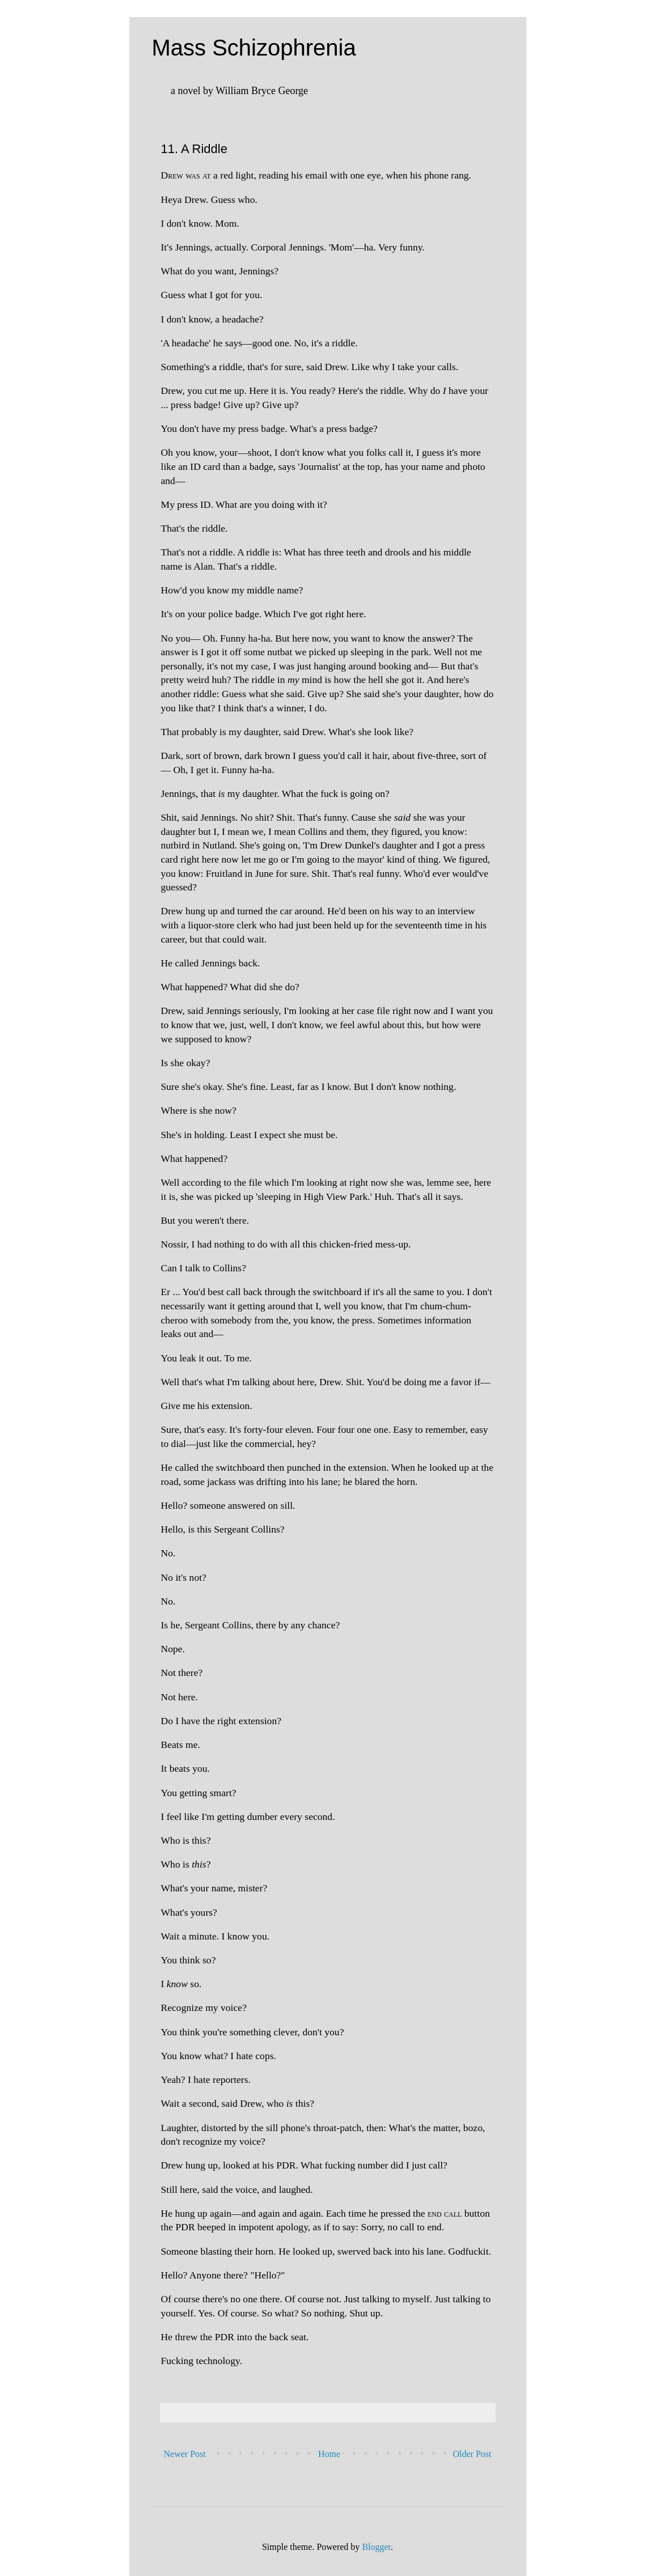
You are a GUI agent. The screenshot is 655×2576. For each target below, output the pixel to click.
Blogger (376, 2547)
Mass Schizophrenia (254, 47)
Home (329, 2454)
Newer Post (185, 2454)
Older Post (472, 2454)
